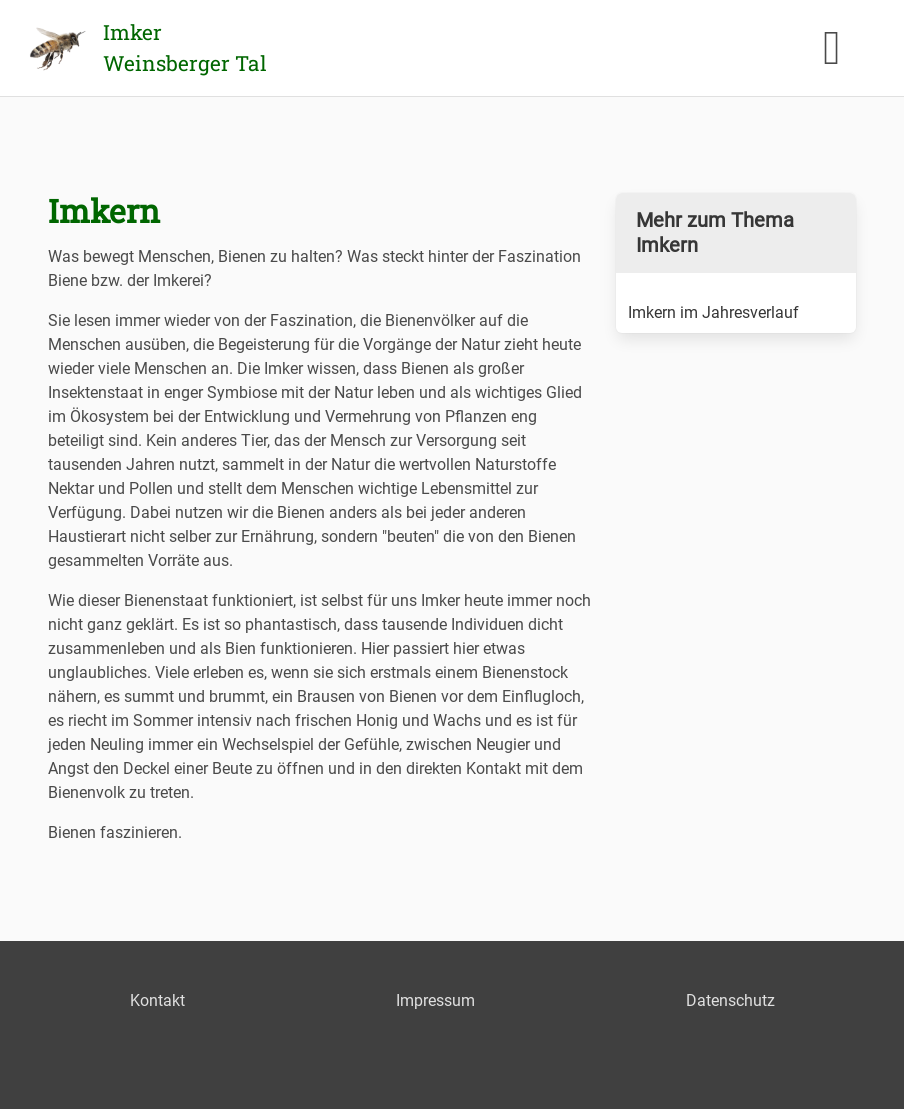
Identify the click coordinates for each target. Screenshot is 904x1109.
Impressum (435, 1000)
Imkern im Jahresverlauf (713, 312)
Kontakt (157, 1000)
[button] (832, 48)
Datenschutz (730, 1000)
